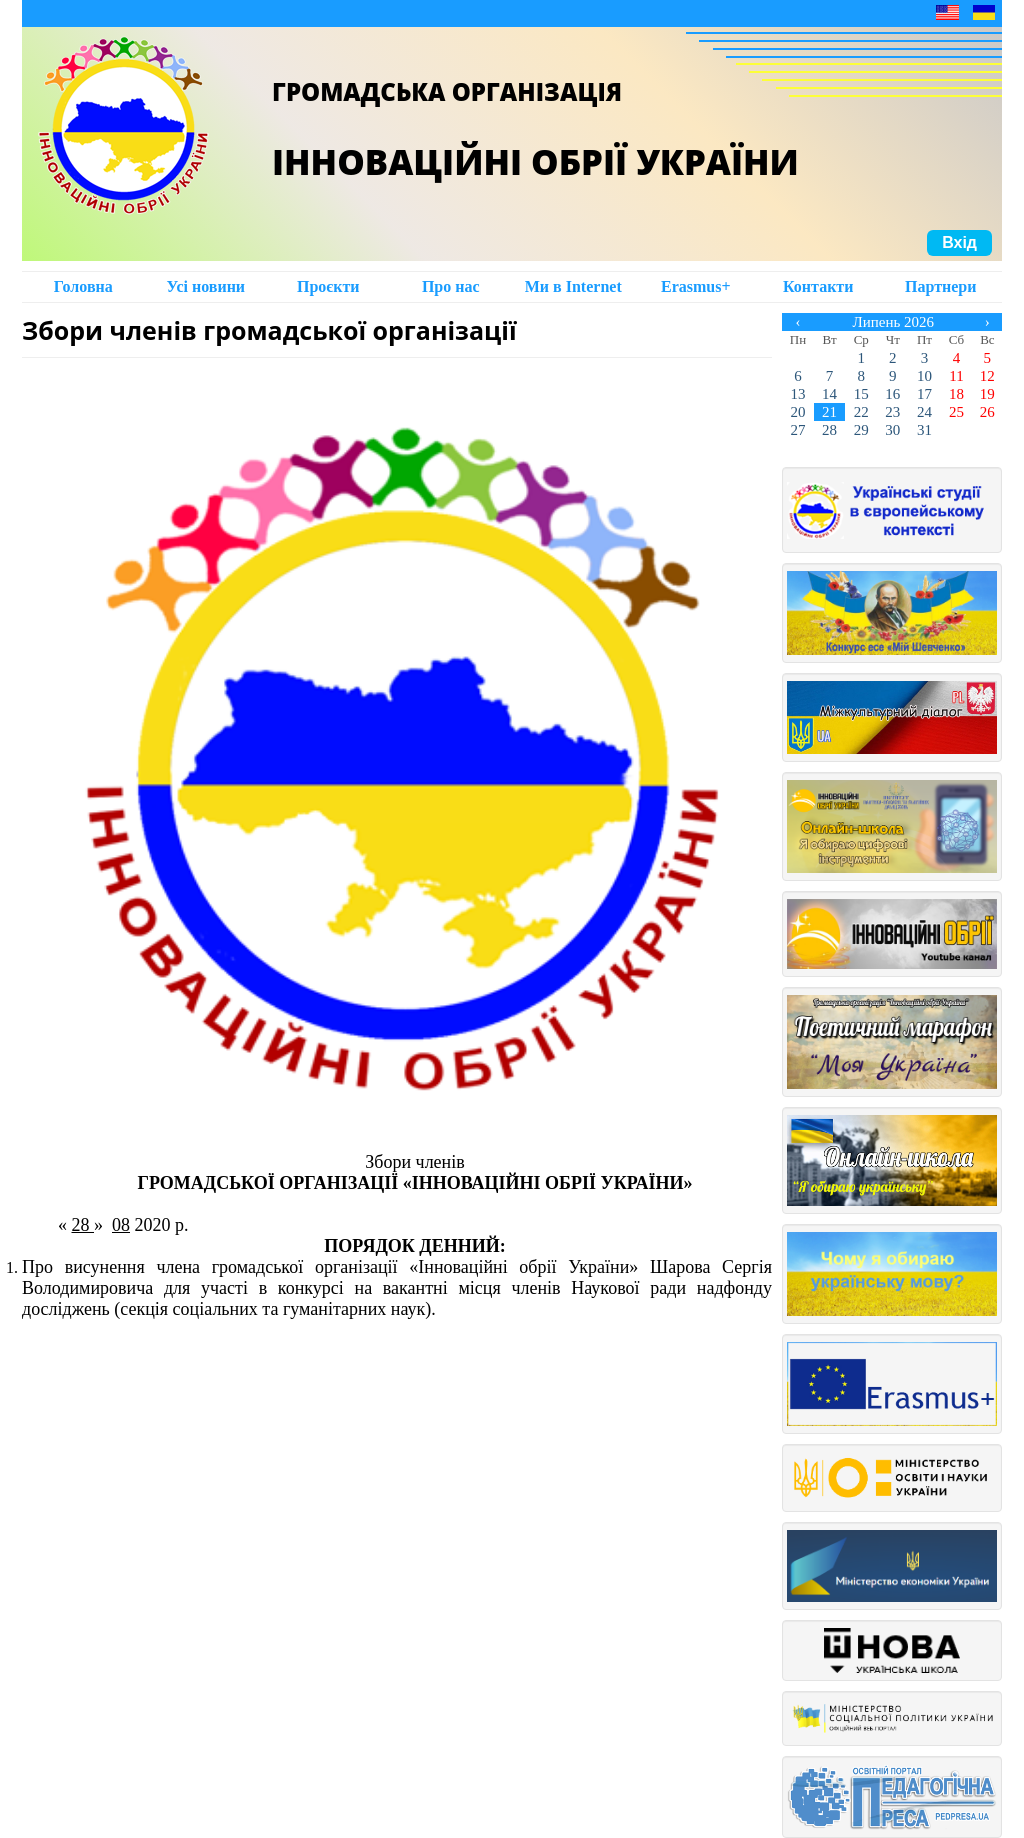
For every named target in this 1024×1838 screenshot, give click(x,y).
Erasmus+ (696, 286)
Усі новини (205, 286)
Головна (83, 286)
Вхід (959, 242)
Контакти (818, 286)
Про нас (451, 286)
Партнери (940, 286)
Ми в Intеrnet (573, 286)
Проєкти (328, 286)
